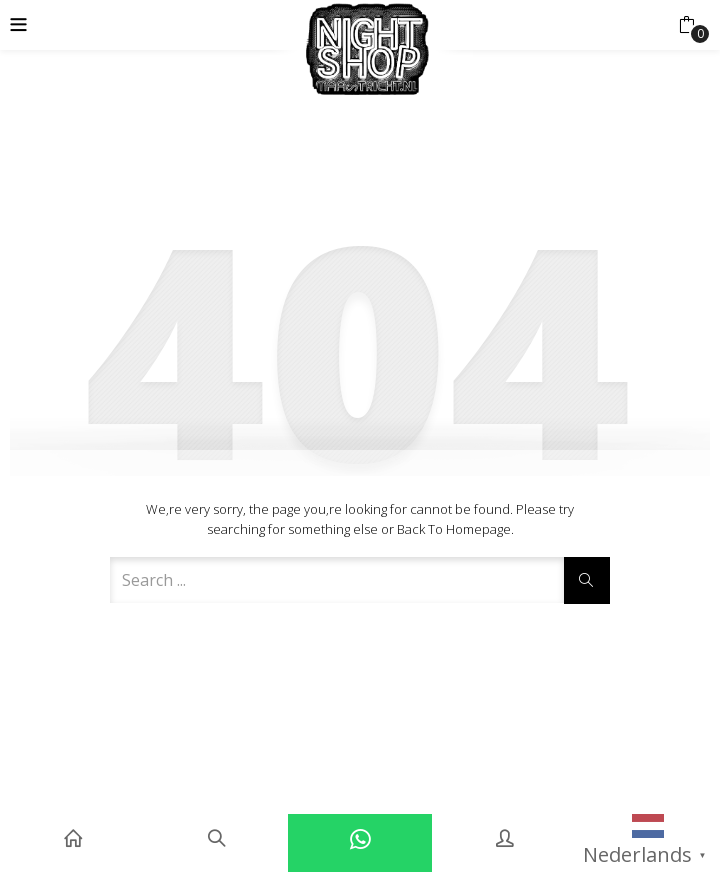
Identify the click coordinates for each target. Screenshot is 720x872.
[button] (686, 25)
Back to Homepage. (455, 529)
